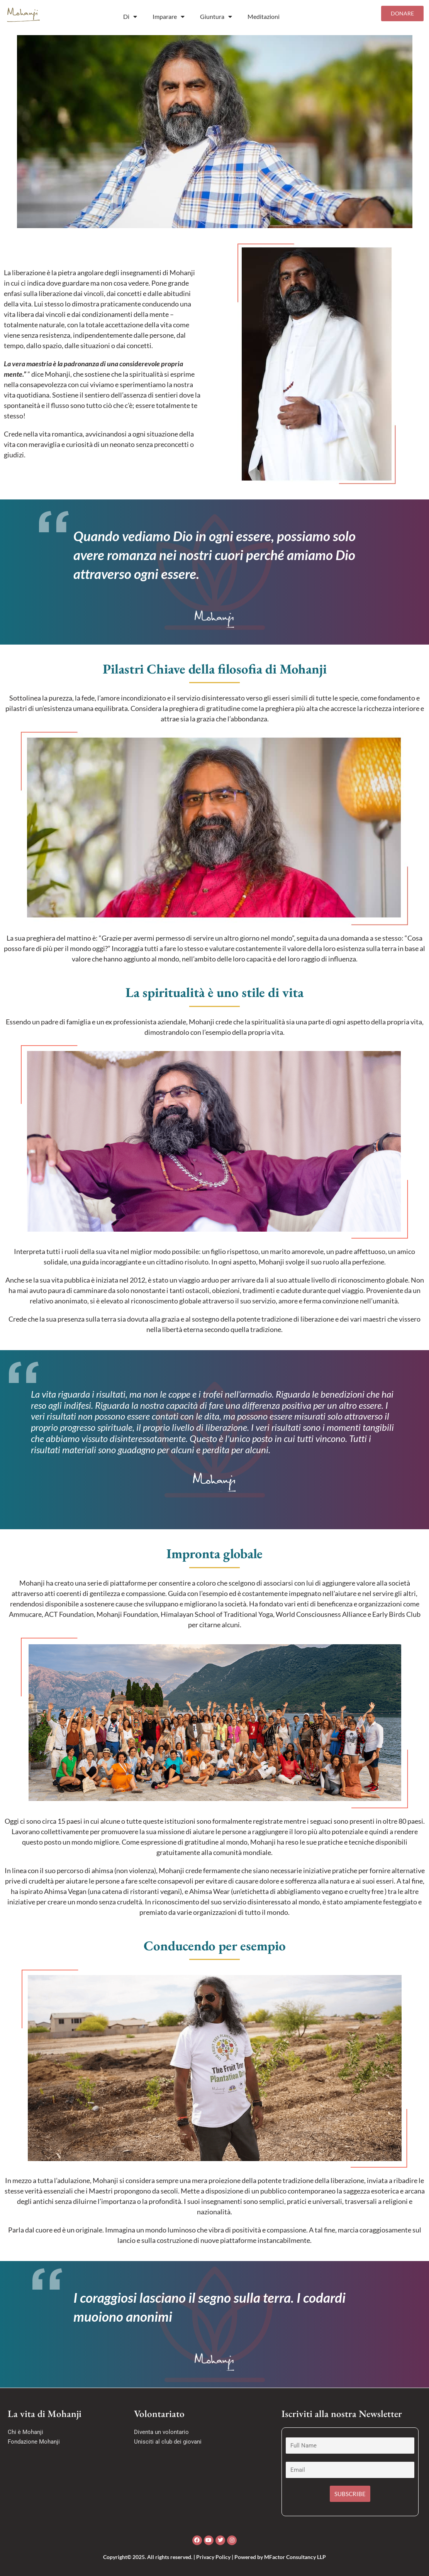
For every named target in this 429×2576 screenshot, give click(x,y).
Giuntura (216, 17)
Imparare (169, 17)
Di (130, 17)
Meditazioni (264, 16)
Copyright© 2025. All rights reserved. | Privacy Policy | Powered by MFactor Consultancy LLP (214, 2557)
